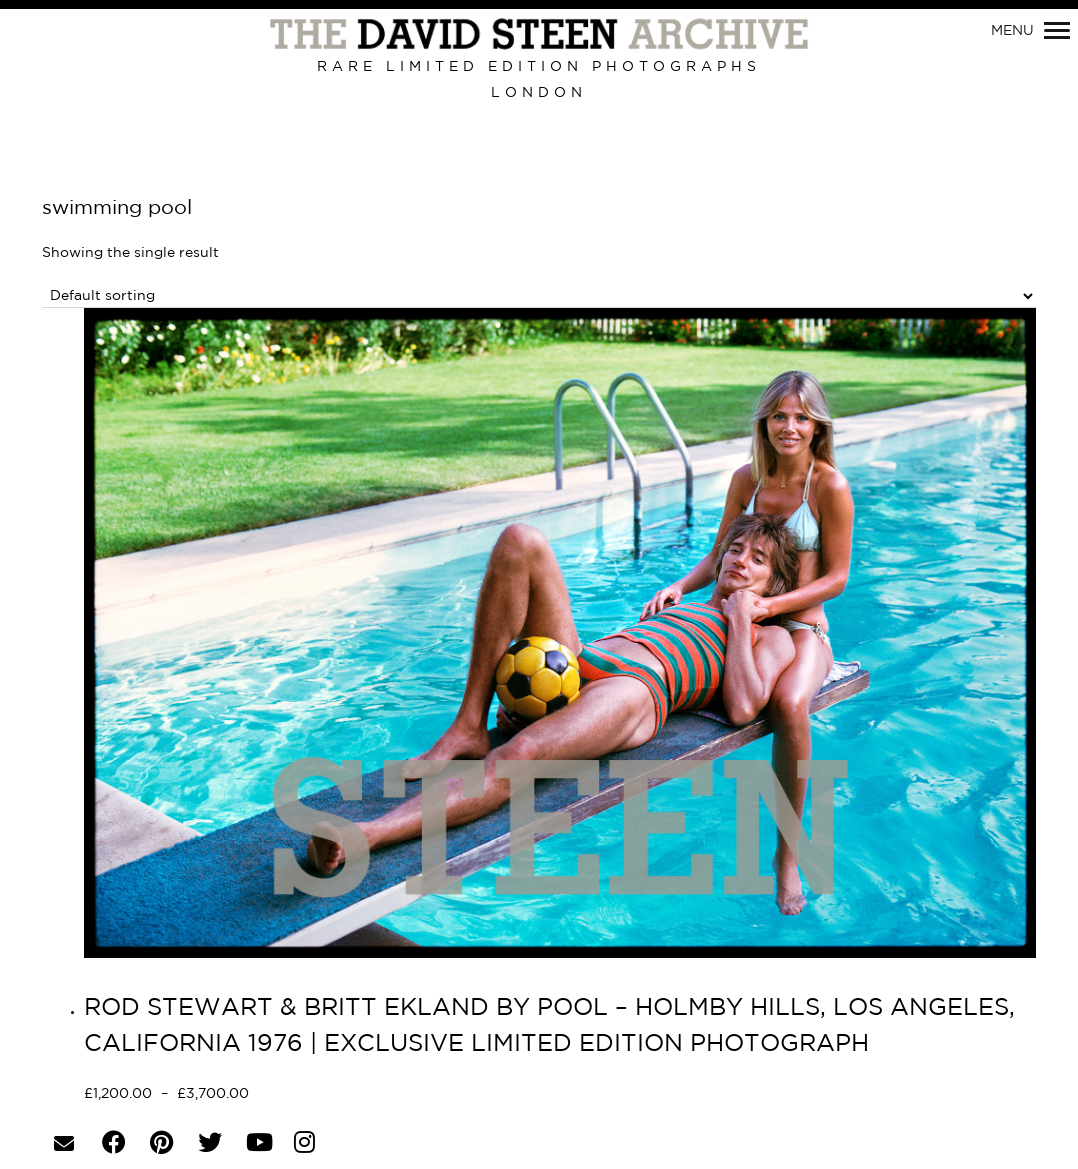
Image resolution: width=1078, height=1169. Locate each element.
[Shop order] (539, 296)
